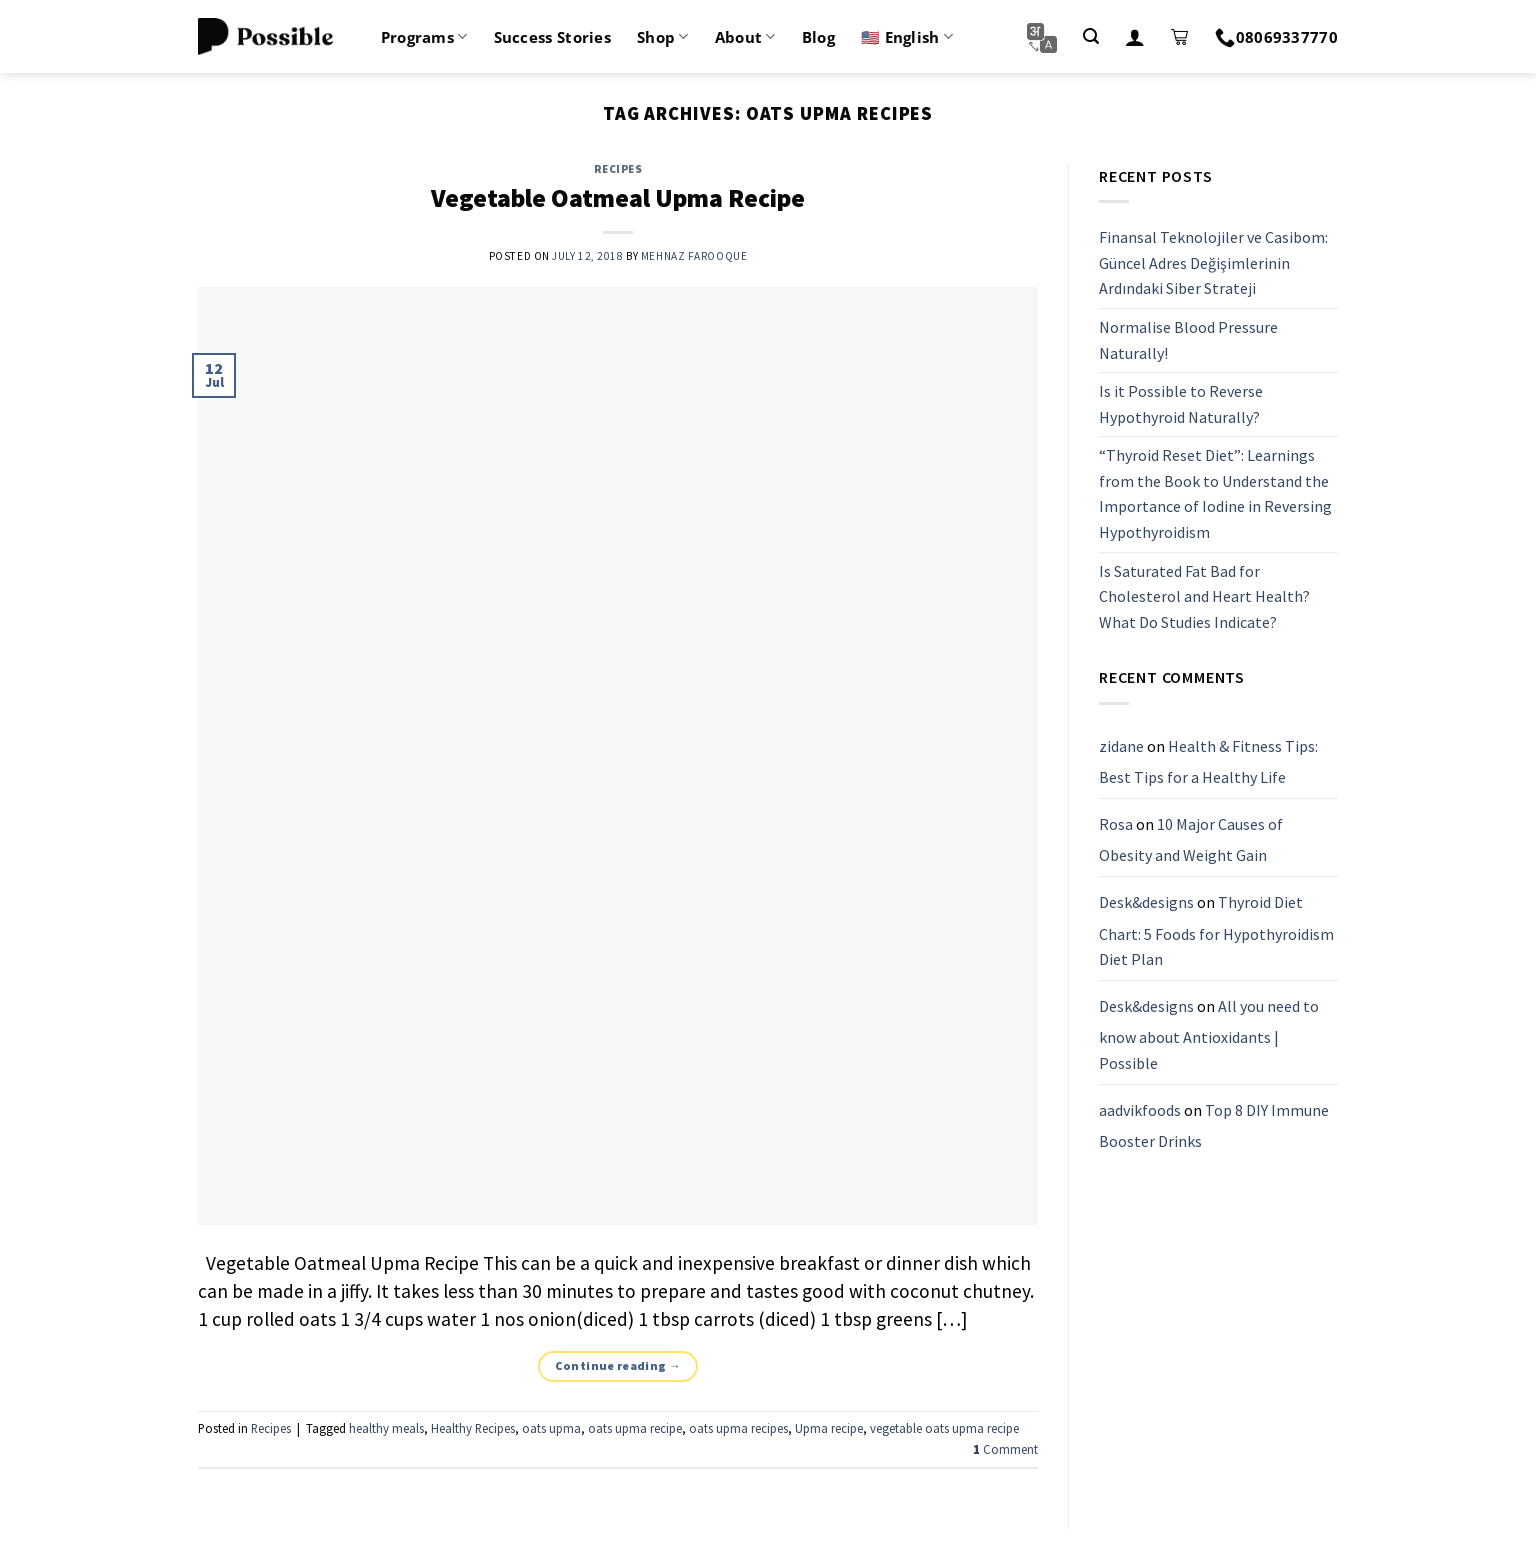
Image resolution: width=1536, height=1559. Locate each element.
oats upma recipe (635, 1428)
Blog (818, 37)
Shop (663, 37)
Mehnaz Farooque (694, 256)
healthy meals (386, 1428)
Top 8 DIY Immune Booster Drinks (1214, 1126)
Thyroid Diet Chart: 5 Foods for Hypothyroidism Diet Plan (1216, 930)
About (745, 37)
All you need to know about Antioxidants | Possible (1209, 1034)
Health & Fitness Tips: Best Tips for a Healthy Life (1208, 762)
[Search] (1091, 36)
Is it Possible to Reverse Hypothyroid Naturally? (1181, 404)
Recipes (618, 169)
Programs (424, 37)
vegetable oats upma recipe (944, 1428)
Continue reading (618, 1365)
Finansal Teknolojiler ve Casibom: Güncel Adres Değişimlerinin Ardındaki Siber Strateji (1213, 262)
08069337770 (1276, 37)
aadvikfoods (1140, 1110)
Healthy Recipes (473, 1428)
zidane (1121, 746)
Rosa (1116, 824)
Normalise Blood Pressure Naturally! (1188, 340)
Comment (1005, 1449)
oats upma (551, 1428)
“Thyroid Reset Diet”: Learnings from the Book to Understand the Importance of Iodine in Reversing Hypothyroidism (1215, 494)
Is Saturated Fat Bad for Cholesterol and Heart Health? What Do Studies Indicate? (1204, 596)
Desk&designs (1146, 902)
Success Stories (553, 37)
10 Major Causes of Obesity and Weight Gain (1191, 840)
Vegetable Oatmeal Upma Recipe (618, 198)
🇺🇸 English (907, 37)
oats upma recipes (738, 1428)
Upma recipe (829, 1428)
